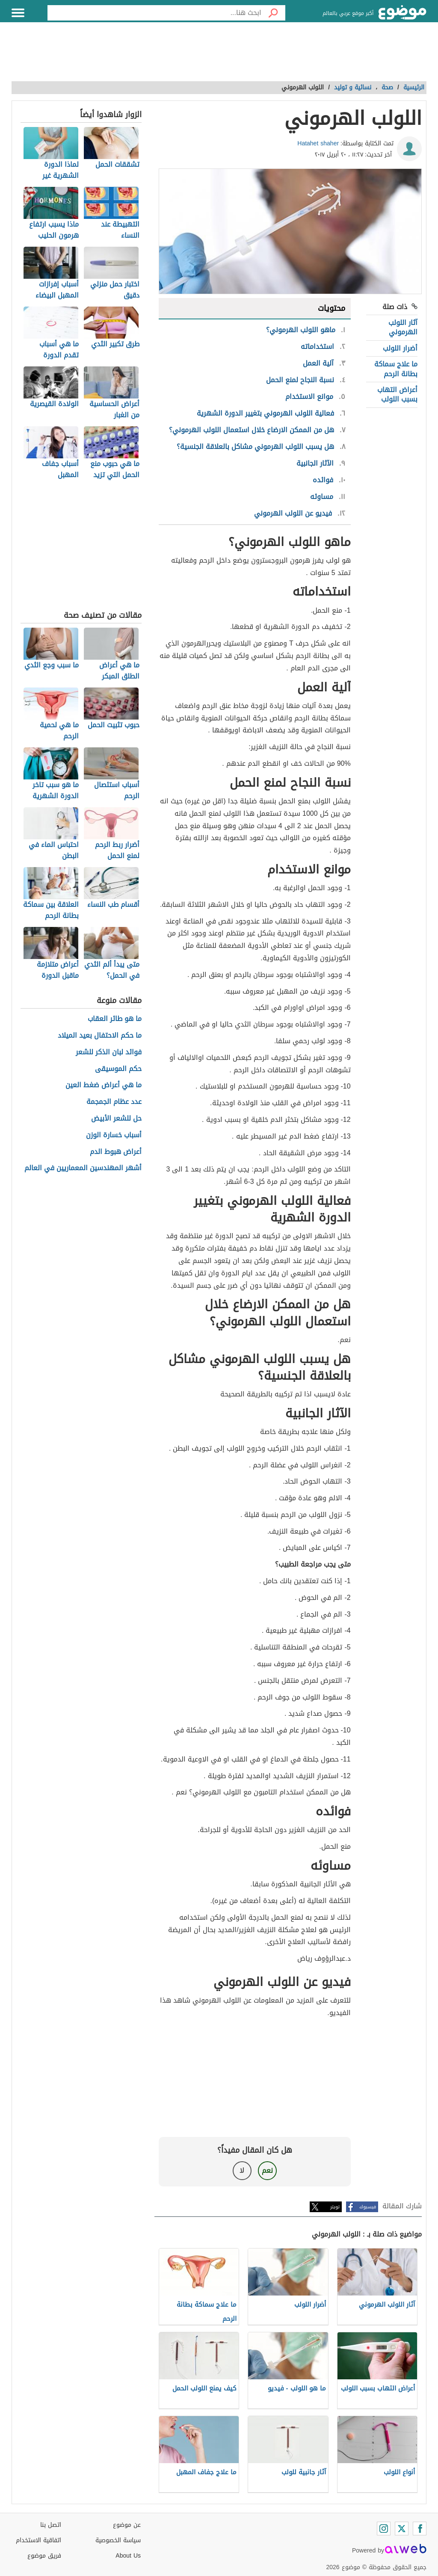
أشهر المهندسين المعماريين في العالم (83, 1168)
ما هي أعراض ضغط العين (103, 1085)
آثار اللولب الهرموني (402, 327)
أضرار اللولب (400, 348)
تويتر (335, 2206)
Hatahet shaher (318, 143)
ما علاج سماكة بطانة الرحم (395, 368)
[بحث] (273, 13)
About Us (128, 2555)
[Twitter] (401, 2528)
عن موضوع (127, 2525)
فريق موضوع (44, 2555)
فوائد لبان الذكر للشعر (109, 1052)
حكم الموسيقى (118, 1069)
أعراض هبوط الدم (116, 1152)
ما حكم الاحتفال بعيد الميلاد (100, 1036)
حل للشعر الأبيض (116, 1118)
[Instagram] (384, 2528)
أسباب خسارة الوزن (114, 1135)
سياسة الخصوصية (118, 2540)
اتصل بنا (50, 2525)
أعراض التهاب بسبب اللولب (397, 394)
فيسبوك (367, 2206)
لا (242, 2170)
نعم (267, 2170)
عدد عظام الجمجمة (114, 1102)
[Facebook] (419, 2528)
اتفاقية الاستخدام (38, 2540)
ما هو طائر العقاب (115, 1019)
